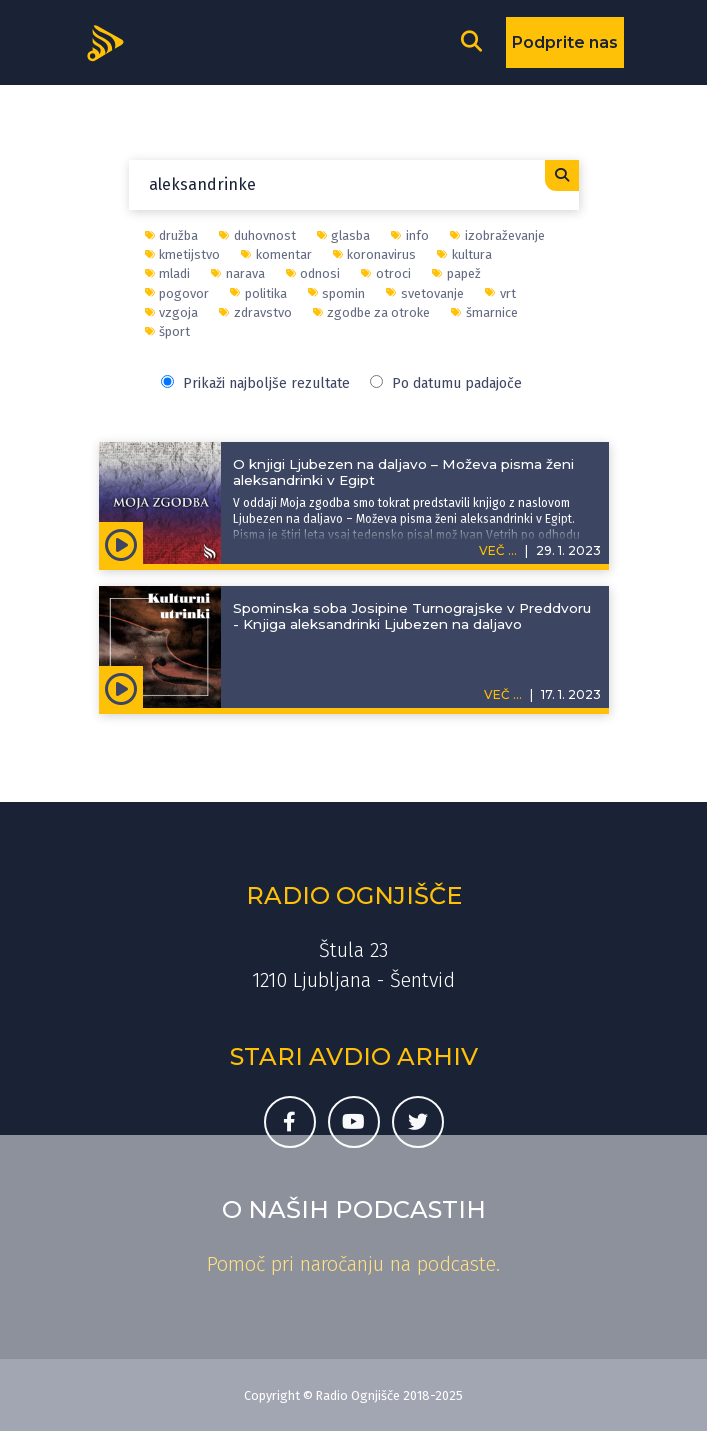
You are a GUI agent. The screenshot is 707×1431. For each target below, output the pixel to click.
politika (258, 293)
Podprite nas (565, 42)
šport (168, 331)
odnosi (313, 273)
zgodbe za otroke (372, 312)
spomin (337, 293)
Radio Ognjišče (354, 895)
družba (172, 235)
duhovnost (257, 235)
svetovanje (425, 293)
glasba (344, 235)
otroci (386, 273)
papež (456, 273)
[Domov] (112, 41)
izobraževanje (497, 235)
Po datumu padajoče (446, 383)
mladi (168, 273)
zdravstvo (255, 312)
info (410, 235)
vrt (500, 293)
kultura (464, 254)
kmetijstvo (183, 254)
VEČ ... (498, 550)
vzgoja (172, 312)
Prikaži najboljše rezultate (255, 383)
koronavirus (375, 254)
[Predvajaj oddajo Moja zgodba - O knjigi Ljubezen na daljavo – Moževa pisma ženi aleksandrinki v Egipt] (121, 543)
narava (238, 273)
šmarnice (484, 312)
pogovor (177, 293)
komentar (276, 254)
